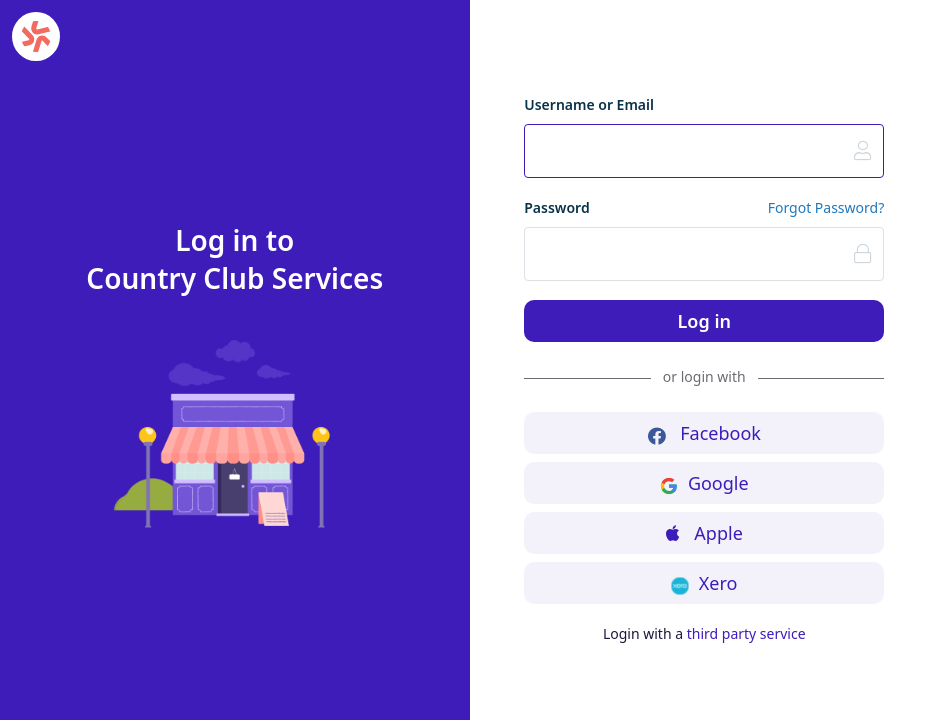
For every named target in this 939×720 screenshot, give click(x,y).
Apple (704, 533)
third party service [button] (746, 633)
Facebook (704, 433)
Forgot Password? (826, 207)
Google (704, 483)
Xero (704, 583)
